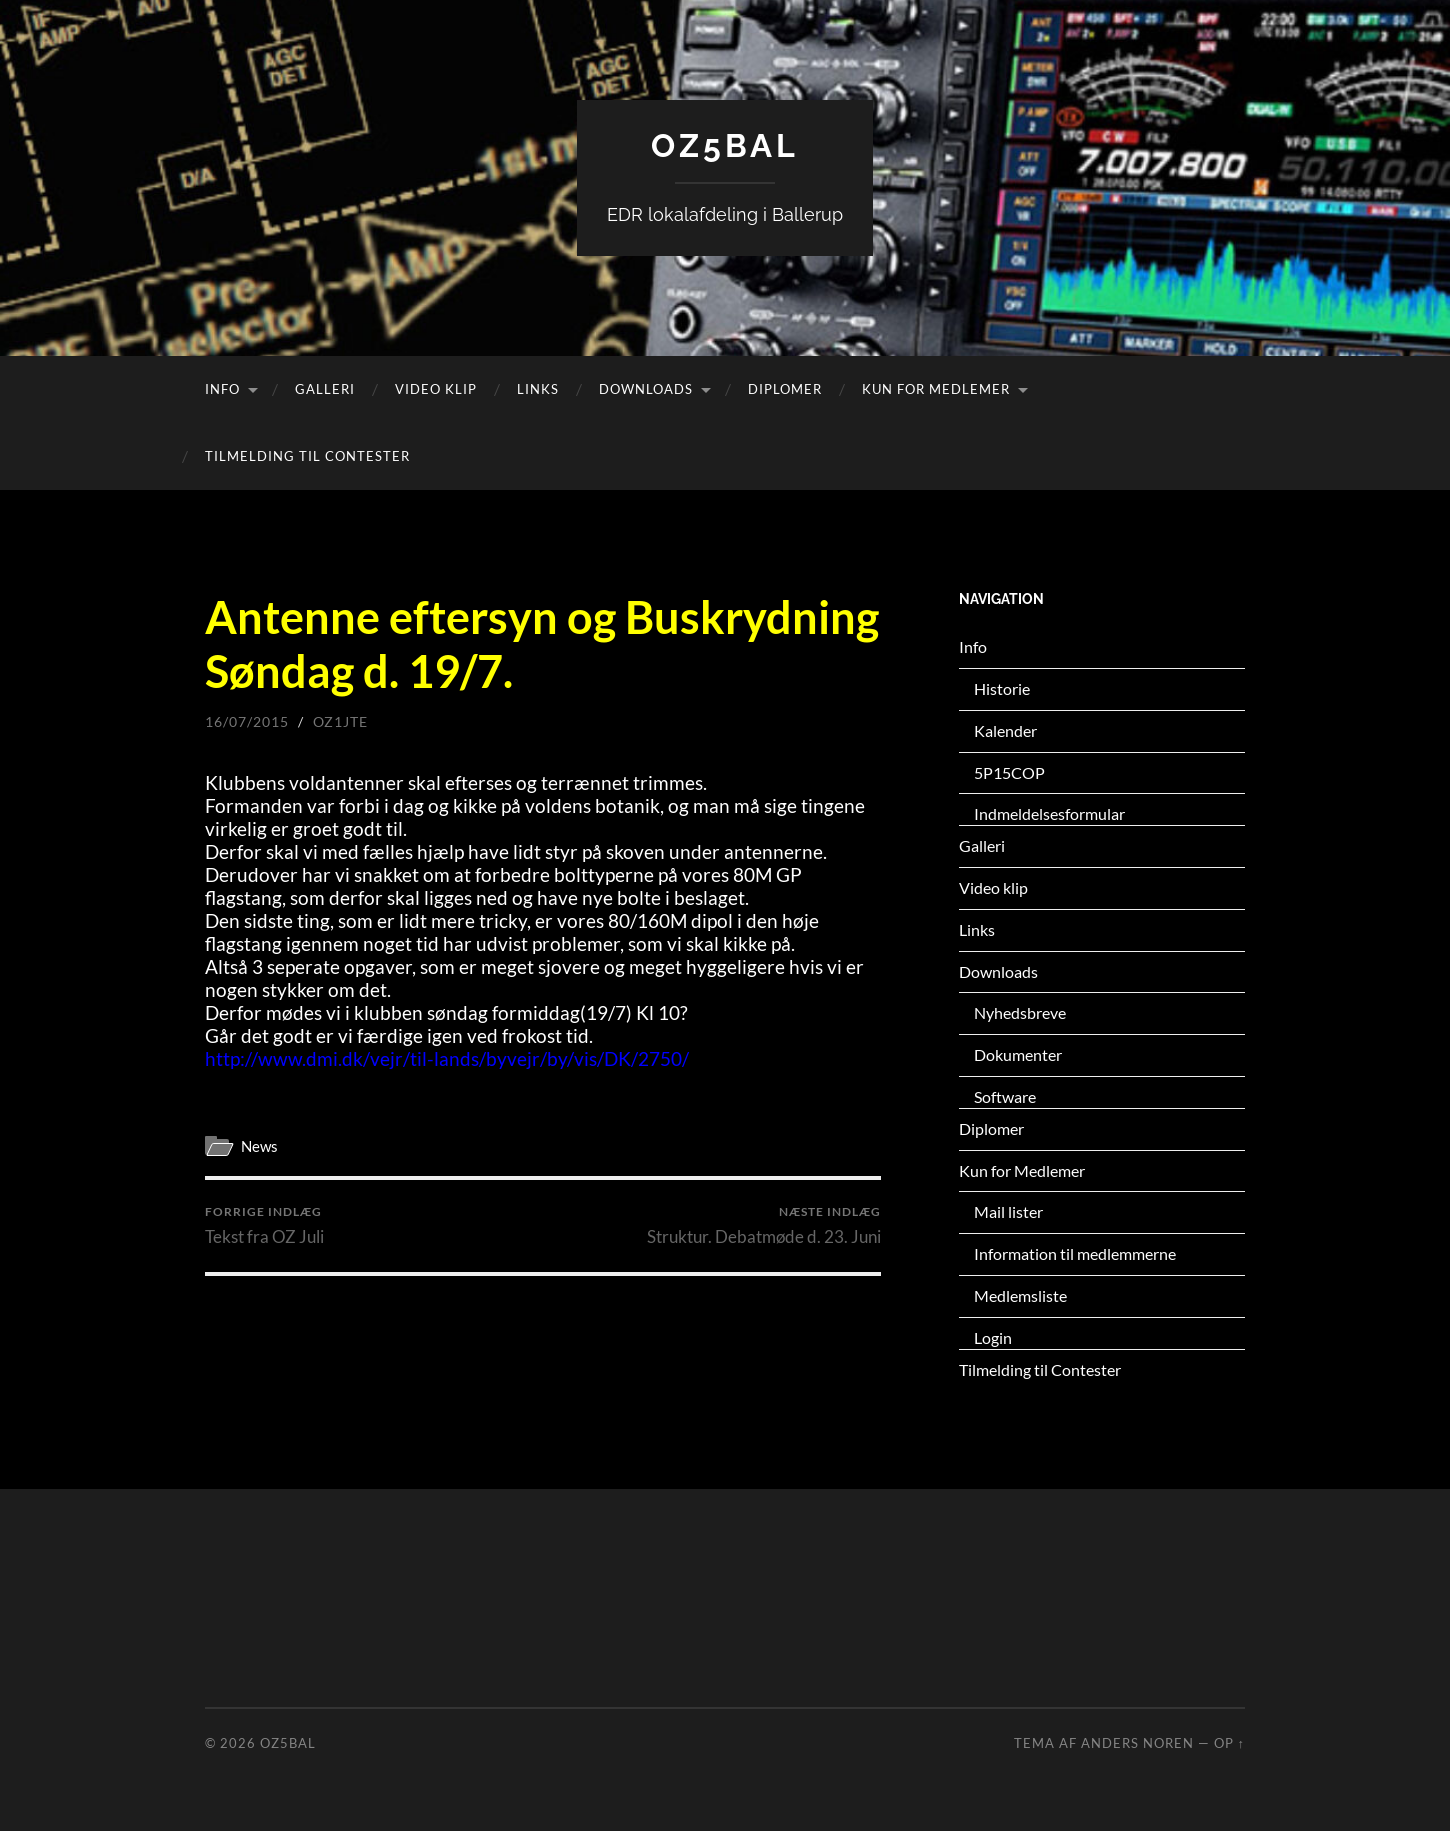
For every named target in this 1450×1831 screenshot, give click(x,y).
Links (538, 389)
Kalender (1005, 730)
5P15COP (1009, 772)
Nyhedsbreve (1020, 1012)
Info (222, 389)
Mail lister (1008, 1211)
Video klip (436, 389)
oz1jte (340, 721)
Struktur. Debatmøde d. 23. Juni (764, 1225)
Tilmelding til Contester (307, 456)
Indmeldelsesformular (1049, 813)
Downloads (646, 389)
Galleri (325, 389)
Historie (1002, 688)
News (259, 1146)
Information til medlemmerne (1075, 1253)
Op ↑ (1229, 1743)
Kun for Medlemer (936, 389)
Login (993, 1337)
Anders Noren (1137, 1743)
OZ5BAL (725, 145)
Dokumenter (1018, 1054)
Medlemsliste (1020, 1295)
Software (1005, 1096)
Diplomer (785, 389)
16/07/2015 (247, 721)
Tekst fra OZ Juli (264, 1225)
